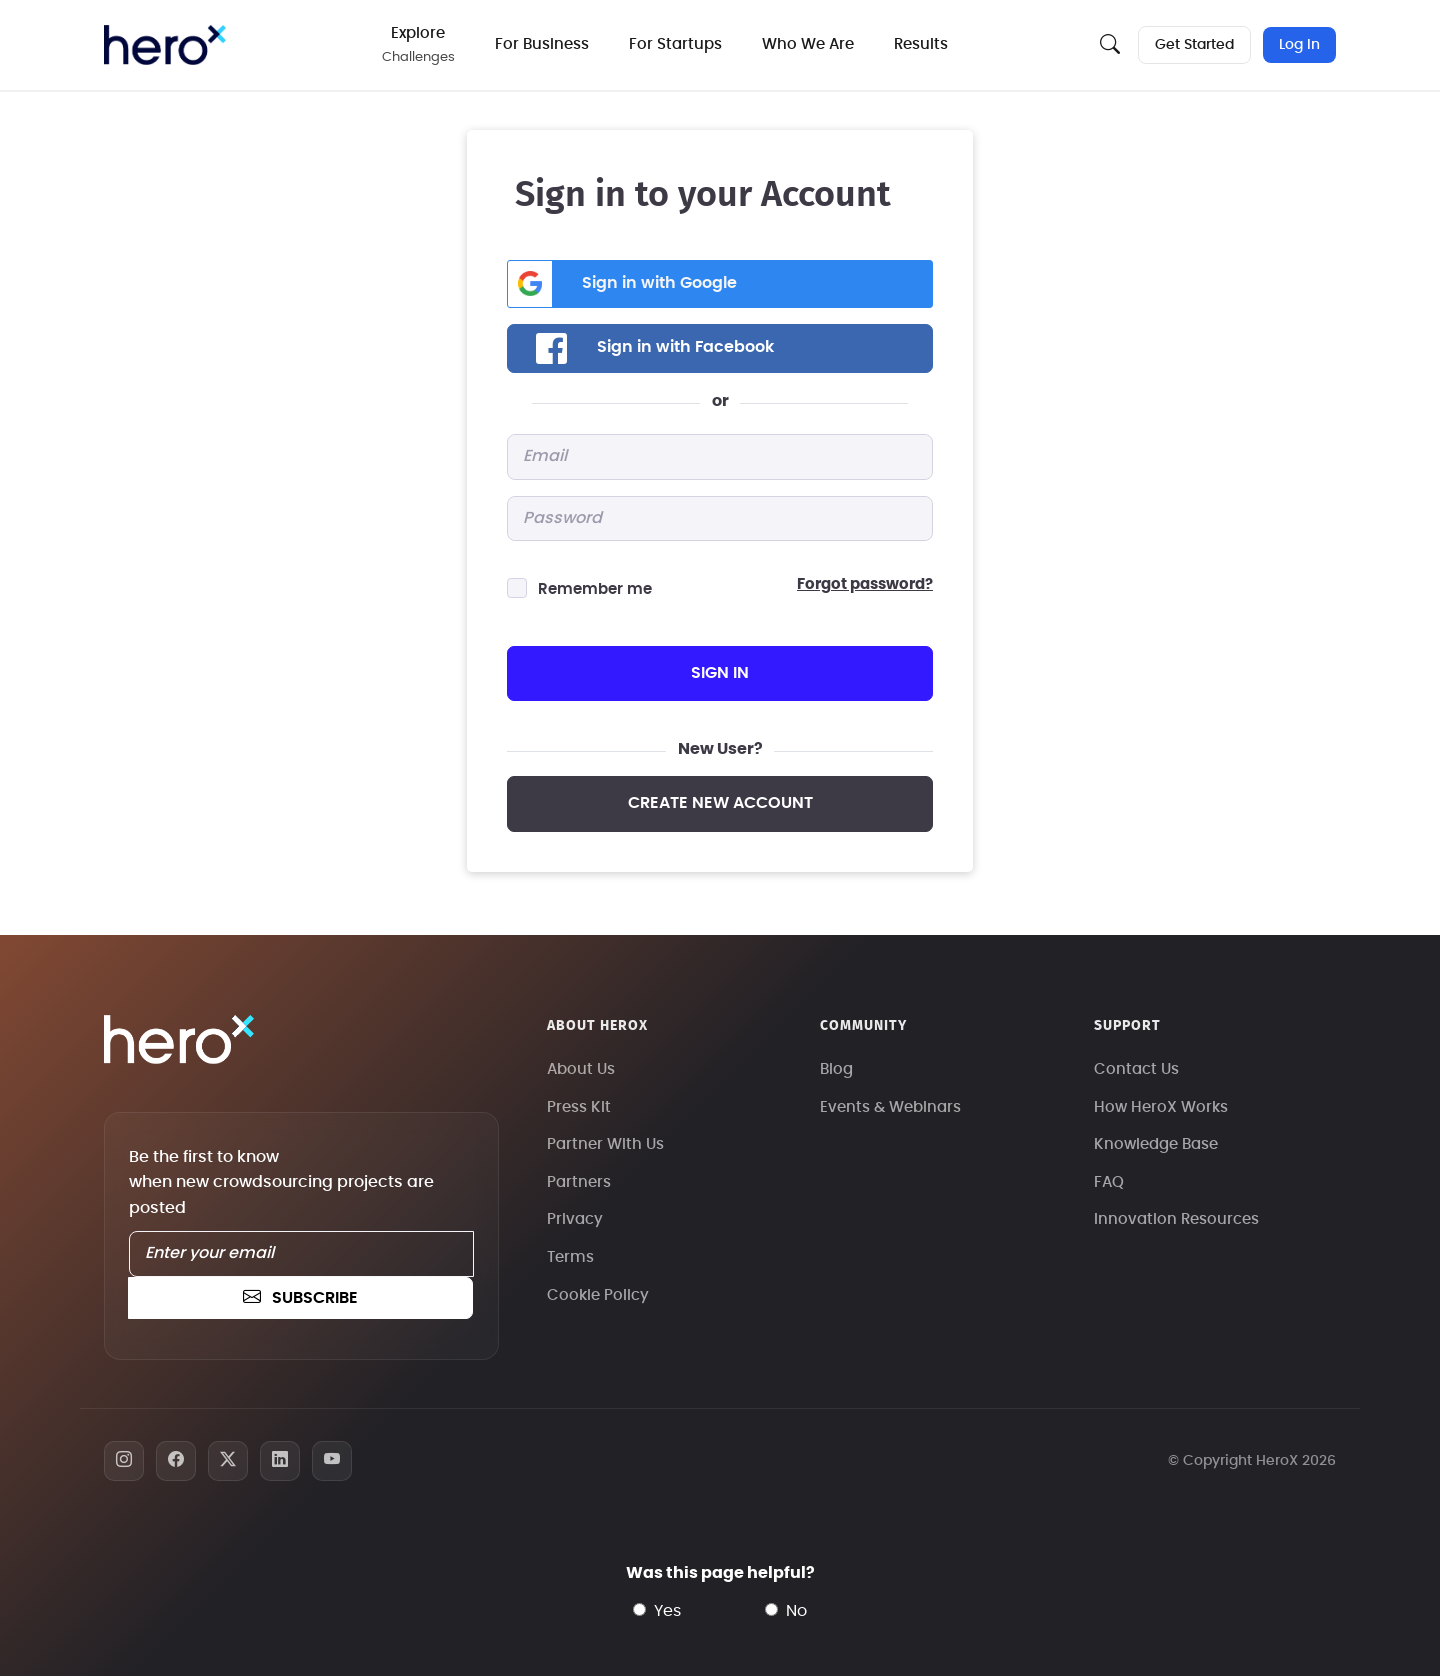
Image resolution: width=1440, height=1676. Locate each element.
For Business (542, 44)
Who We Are (808, 44)
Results (921, 44)
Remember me (595, 589)
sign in (720, 673)
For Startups (675, 44)
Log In (1299, 45)
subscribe (300, 1298)
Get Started (1194, 45)
